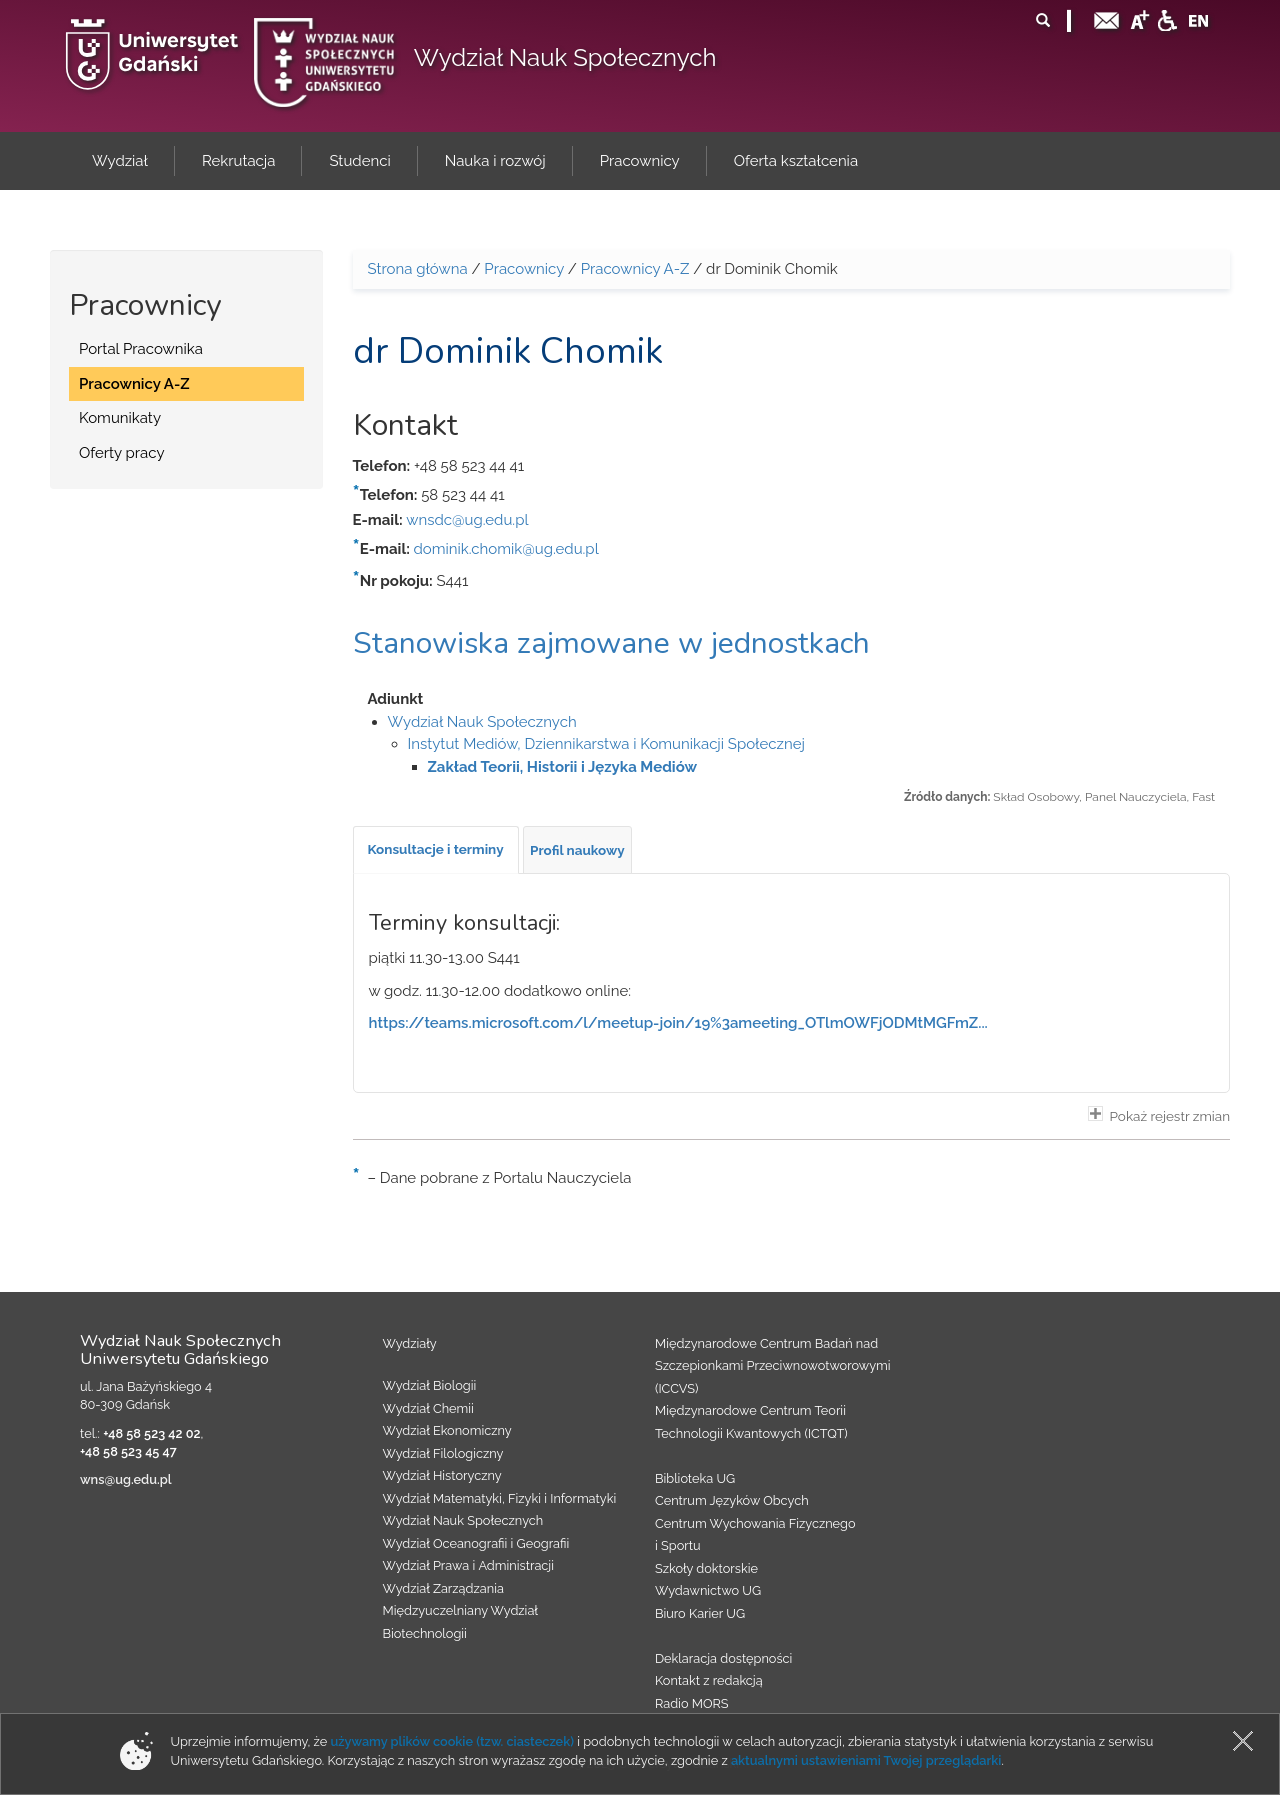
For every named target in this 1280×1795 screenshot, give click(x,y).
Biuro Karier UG (700, 1613)
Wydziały (410, 1343)
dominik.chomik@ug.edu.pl (506, 549)
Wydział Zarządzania (443, 1588)
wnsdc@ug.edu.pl (467, 520)
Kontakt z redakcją (709, 1680)
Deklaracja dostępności (723, 1658)
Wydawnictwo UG (708, 1590)
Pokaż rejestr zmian (1159, 1115)
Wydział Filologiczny (443, 1453)
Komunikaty (120, 418)
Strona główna (418, 269)
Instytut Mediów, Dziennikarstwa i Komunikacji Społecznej (606, 744)
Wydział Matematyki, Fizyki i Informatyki (500, 1498)
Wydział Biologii (430, 1385)
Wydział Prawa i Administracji (469, 1565)
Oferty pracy (122, 453)
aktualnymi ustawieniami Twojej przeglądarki (866, 1760)
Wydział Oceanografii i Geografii (476, 1543)
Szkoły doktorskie (706, 1568)
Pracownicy (524, 269)
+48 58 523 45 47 (128, 1451)
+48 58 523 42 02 (151, 1433)
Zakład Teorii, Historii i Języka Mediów (563, 767)
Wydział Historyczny (442, 1475)
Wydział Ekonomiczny (447, 1430)
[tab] (436, 850)
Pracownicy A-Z (134, 384)
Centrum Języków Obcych (732, 1500)
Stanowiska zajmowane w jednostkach (611, 643)
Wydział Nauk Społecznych (565, 57)
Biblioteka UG (695, 1478)
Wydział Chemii (428, 1408)
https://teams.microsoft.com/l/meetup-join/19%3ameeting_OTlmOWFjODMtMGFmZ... (678, 1023)
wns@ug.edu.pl (126, 1479)
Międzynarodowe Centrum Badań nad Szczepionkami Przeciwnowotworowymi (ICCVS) (773, 1366)
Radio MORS (692, 1703)
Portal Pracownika (141, 349)
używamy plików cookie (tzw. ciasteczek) (452, 1741)
